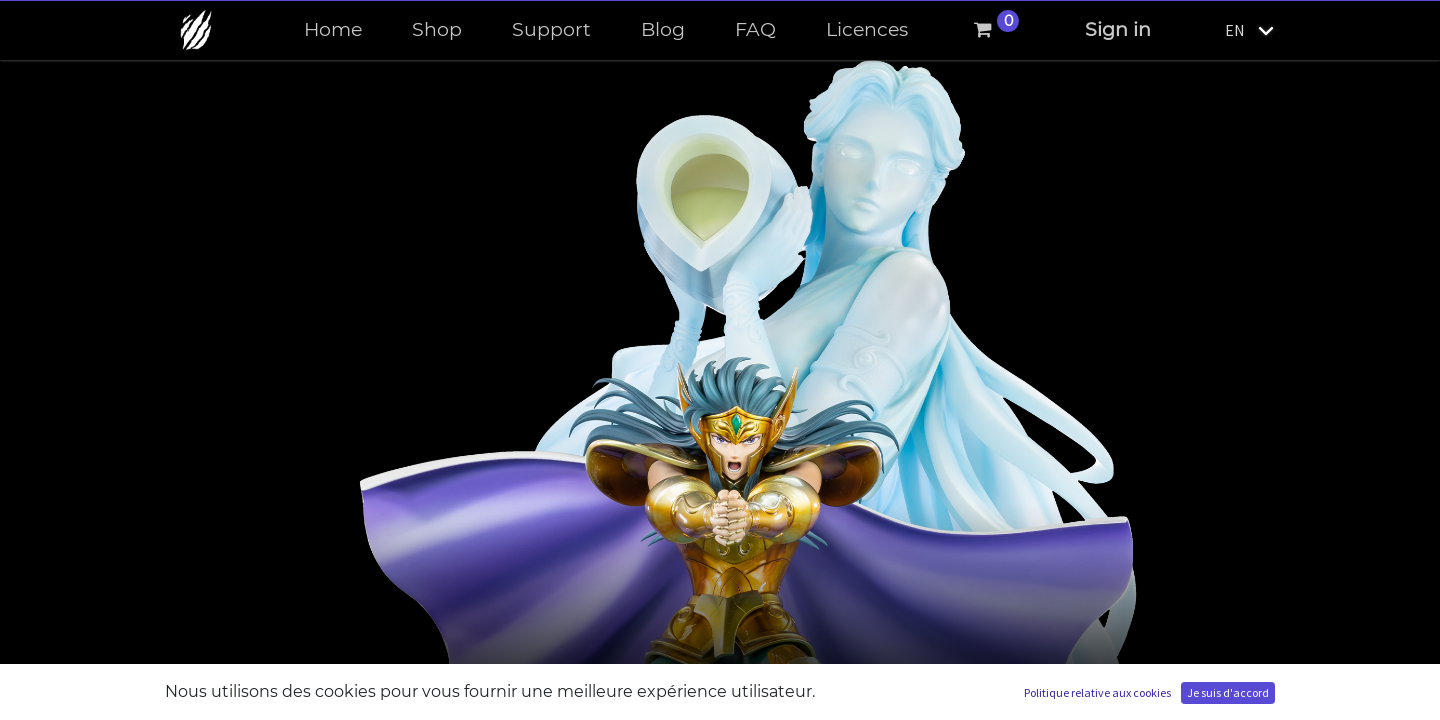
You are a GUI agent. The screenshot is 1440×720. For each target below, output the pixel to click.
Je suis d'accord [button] (1228, 692)
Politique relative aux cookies (1097, 692)
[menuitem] (333, 30)
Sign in (1118, 29)
